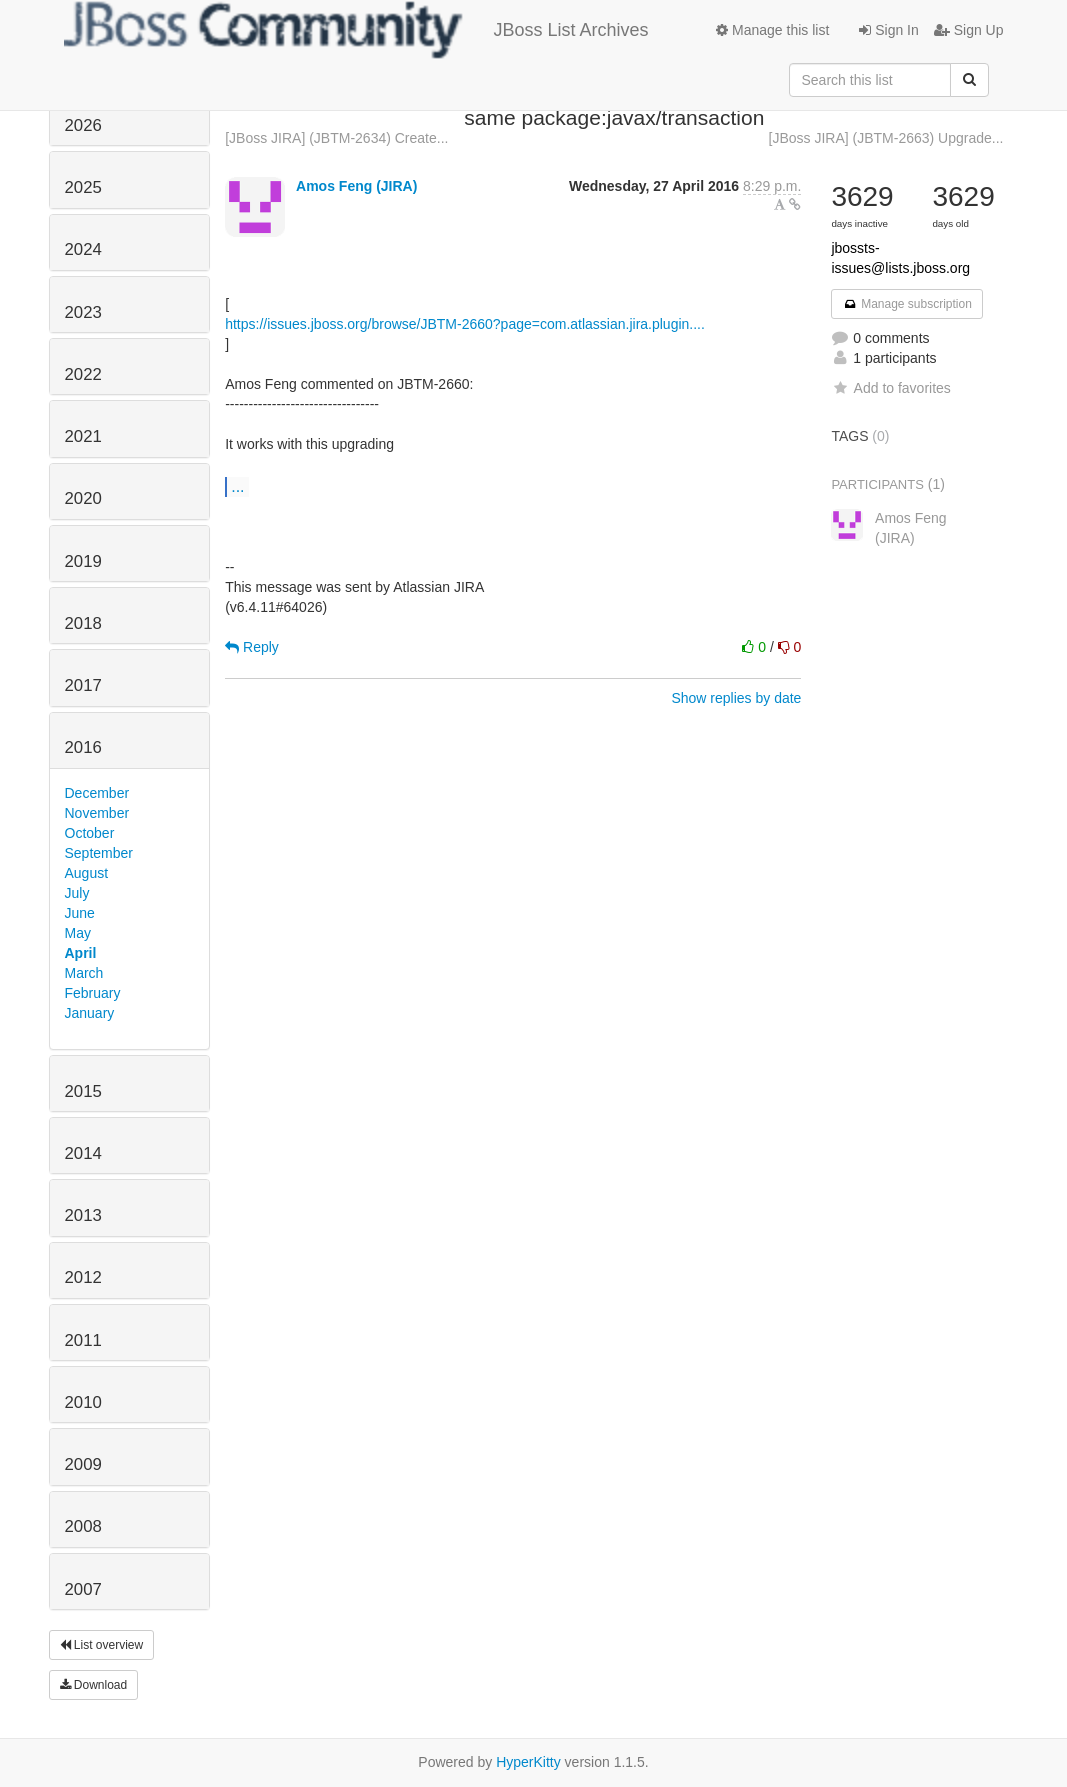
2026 (83, 125)
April (81, 953)
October (90, 833)
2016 (83, 747)
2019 (83, 561)
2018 (83, 623)
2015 (83, 1091)
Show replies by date (736, 698)
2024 (83, 249)
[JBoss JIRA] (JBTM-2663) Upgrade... (886, 138)
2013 (83, 1215)
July (77, 893)
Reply (252, 647)
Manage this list (772, 30)
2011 (83, 1340)
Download (94, 1685)
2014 (83, 1153)
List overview (102, 1645)
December (97, 793)
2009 (83, 1464)
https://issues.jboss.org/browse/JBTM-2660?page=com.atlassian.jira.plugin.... (465, 324)
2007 (83, 1589)
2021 (83, 436)
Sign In (888, 30)
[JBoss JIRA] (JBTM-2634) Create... (336, 138)
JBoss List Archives (356, 30)
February (93, 993)
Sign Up (969, 30)
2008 (83, 1526)
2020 (83, 498)
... (237, 486)
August (87, 873)
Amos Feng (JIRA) (356, 186)
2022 (83, 374)
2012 (83, 1277)
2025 (83, 187)
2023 (83, 312)
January (90, 1013)
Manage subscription (907, 304)
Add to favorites (890, 388)
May (78, 933)
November (97, 813)
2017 (83, 685)
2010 (83, 1402)
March (84, 973)
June (80, 913)
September (99, 853)
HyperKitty (528, 1762)
